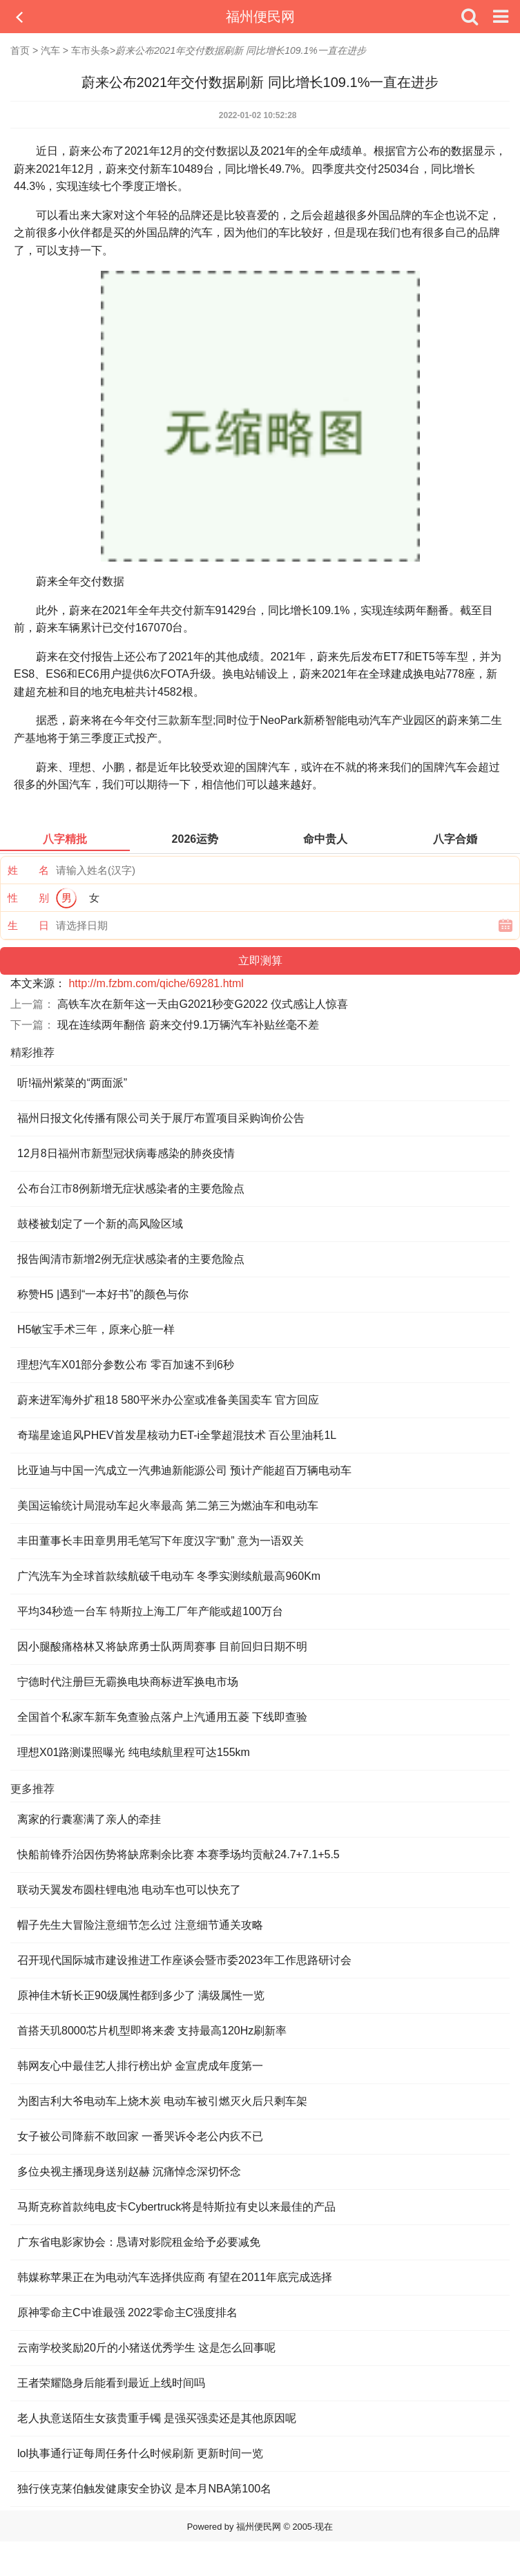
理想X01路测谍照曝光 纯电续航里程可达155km (133, 1752)
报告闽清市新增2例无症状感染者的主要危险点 (130, 1259)
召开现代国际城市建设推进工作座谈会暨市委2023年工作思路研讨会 (184, 1960)
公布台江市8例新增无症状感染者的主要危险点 (130, 1188)
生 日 (28, 925)
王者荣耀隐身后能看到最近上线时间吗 (111, 2383)
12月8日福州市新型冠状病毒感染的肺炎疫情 (126, 1153)
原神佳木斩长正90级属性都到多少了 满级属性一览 (140, 1995)
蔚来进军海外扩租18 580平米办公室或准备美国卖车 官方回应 (168, 1400)
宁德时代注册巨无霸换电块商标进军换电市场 (127, 1682)
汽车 (50, 50)
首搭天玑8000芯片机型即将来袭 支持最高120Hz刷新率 (152, 2030)
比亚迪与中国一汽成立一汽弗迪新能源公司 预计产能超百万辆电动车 (184, 1470)
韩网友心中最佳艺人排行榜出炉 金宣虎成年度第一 (140, 2066)
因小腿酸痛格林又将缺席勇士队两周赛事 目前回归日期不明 (162, 1646)
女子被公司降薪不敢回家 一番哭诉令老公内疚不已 (140, 2136)
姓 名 (28, 870)
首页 (20, 50)
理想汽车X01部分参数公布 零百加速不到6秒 (125, 1365)
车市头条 (90, 50)
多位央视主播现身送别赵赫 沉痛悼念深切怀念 (129, 2171)
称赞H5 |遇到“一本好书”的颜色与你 (103, 1294)
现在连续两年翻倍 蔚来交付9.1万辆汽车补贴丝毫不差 (188, 1025)
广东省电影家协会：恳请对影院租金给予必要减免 (138, 2242)
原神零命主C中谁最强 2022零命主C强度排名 (127, 2312)
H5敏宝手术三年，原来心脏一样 (96, 1329)
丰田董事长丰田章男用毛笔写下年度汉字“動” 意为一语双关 (160, 1541)
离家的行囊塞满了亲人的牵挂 (89, 1819)
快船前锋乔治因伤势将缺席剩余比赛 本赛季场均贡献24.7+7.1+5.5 (178, 1854)
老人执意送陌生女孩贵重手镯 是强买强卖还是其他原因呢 (156, 2418)
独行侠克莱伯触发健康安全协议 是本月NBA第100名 (144, 2488)
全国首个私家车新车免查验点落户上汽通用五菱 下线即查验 (162, 1717)
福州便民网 (260, 16)
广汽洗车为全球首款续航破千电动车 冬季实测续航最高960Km (168, 1576)
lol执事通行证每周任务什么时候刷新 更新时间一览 (140, 2453)
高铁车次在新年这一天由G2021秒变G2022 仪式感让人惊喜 (202, 1004)
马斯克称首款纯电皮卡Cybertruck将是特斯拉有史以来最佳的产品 (176, 2207)
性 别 (28, 898)
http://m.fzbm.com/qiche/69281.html (155, 983)
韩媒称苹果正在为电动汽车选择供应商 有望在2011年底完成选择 (174, 2277)
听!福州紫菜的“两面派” (72, 1083)
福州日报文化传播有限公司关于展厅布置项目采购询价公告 (161, 1118)
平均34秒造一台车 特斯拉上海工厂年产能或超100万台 (150, 1611)
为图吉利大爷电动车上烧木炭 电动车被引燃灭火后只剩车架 (162, 2101)
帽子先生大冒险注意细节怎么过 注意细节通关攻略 (140, 1925)
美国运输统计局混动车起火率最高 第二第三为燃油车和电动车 (167, 1505)
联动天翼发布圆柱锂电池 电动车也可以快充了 (129, 1890)
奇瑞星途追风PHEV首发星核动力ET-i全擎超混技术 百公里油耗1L (176, 1435)
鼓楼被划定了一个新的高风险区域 (100, 1224)
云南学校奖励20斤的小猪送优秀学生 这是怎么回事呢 (146, 2348)
